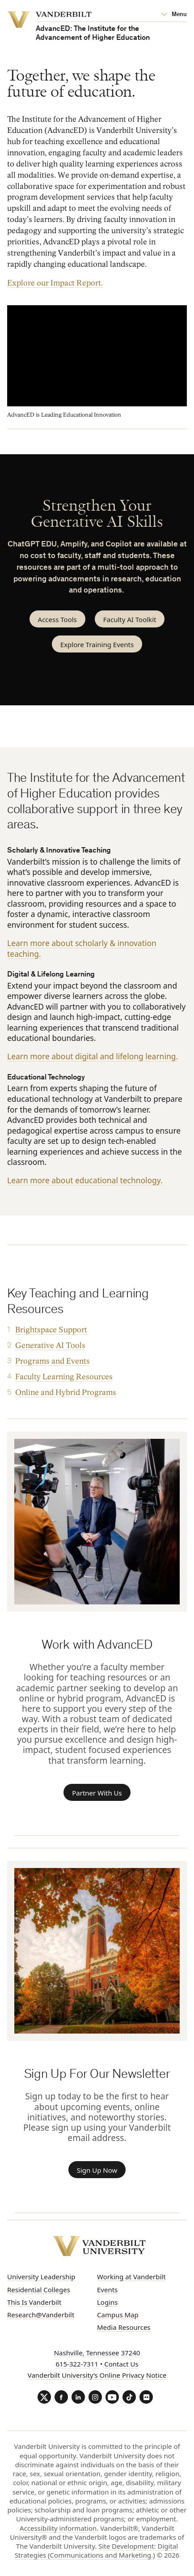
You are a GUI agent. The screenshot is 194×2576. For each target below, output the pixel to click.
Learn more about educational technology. (85, 1180)
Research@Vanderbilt (40, 2314)
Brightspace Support (51, 1330)
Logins (107, 2302)
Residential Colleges (38, 2289)
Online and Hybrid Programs (65, 1392)
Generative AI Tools (50, 1345)
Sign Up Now (97, 2170)
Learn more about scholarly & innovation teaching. (81, 948)
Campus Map (118, 2314)
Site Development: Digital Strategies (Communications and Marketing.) (96, 2550)
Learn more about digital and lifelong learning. (92, 1056)
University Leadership (41, 2276)
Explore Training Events (97, 644)
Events (107, 2289)
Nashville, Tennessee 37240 (97, 2352)
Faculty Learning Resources (64, 1377)
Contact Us (121, 2363)
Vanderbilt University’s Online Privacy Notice (97, 2375)
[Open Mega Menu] (174, 15)
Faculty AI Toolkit (129, 619)
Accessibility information (58, 2528)
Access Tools (57, 619)
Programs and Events (52, 1361)
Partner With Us (97, 1792)
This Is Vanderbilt (34, 2302)
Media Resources (124, 2327)
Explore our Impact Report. (55, 283)
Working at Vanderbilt (131, 2276)
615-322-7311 (76, 2363)
